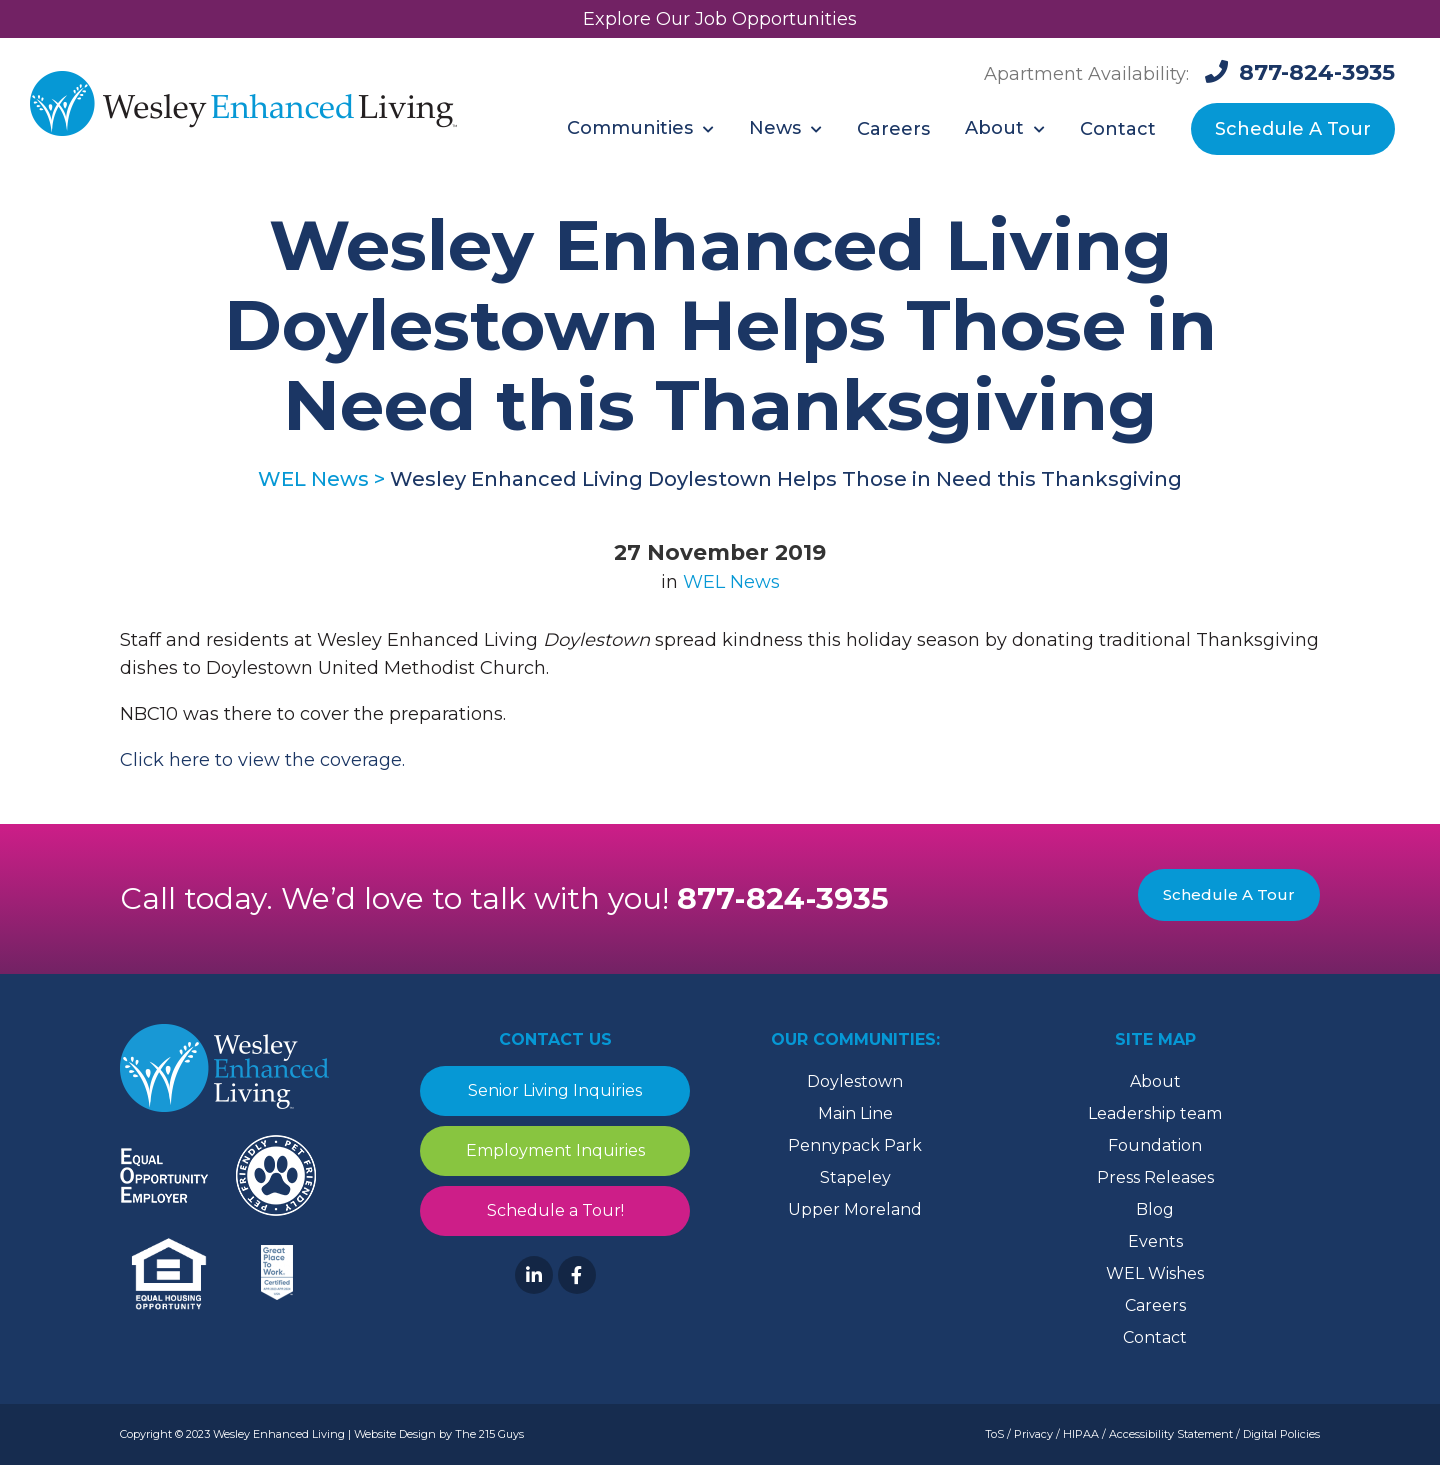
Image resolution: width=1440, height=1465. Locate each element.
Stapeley (855, 1177)
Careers (1155, 1305)
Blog (1155, 1209)
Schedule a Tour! (555, 1210)
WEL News (731, 582)
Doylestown (855, 1081)
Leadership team (1155, 1113)
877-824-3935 (783, 898)
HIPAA (1081, 1434)
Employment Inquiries (555, 1150)
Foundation (1155, 1145)
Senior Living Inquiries (555, 1090)
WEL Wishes (1155, 1273)
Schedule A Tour (1229, 894)
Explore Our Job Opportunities (720, 19)
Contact (1155, 1337)
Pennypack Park (855, 1145)
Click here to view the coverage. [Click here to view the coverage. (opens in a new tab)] (262, 760)
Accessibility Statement (1171, 1434)
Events (1155, 1241)
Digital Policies (1281, 1434)
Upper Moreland (855, 1209)
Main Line (855, 1113)
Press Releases (1155, 1177)
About (1155, 1081)
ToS (994, 1434)
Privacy (1033, 1434)
